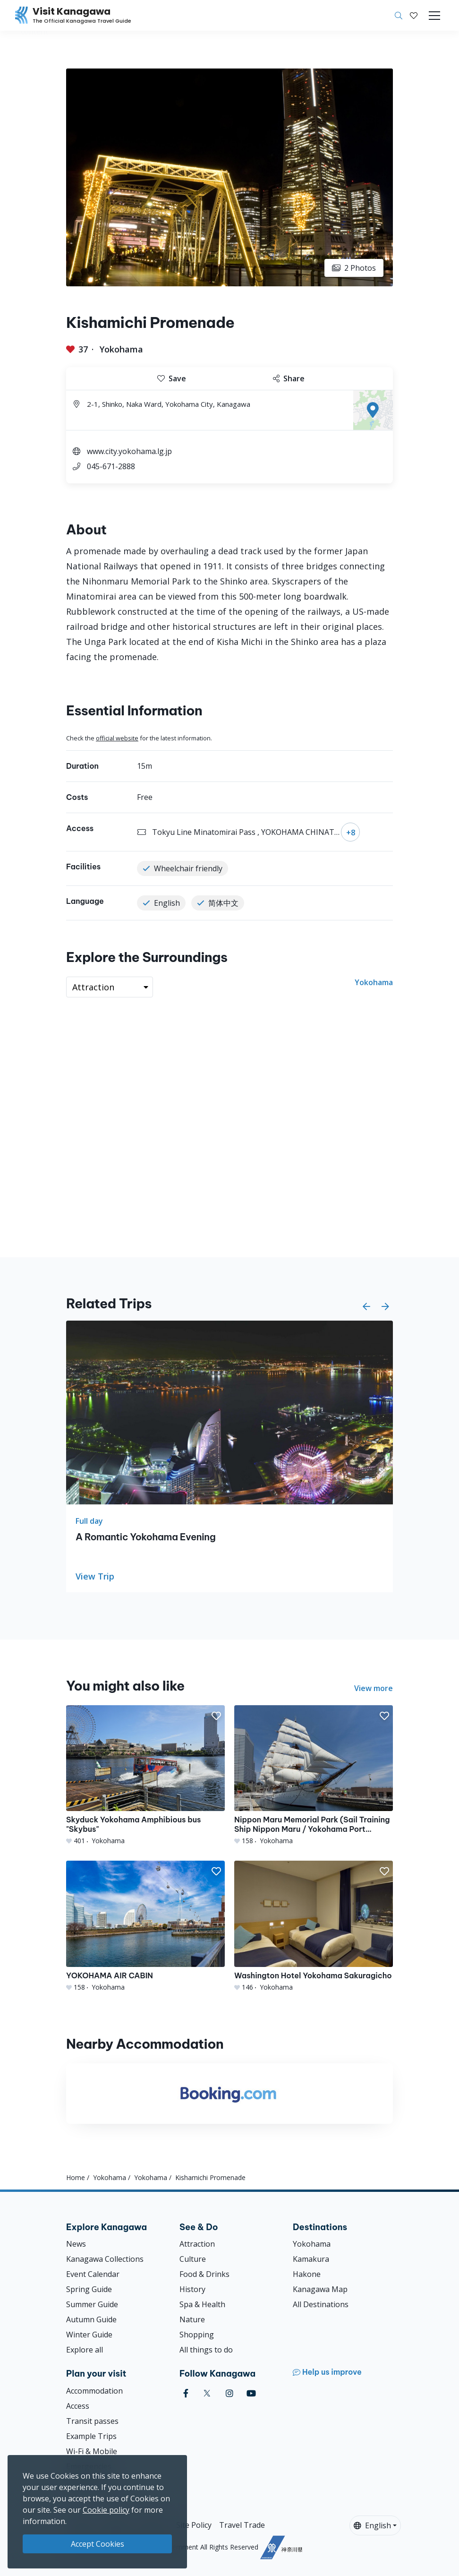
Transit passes (92, 2421)
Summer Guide (92, 2304)
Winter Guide (89, 2334)
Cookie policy (106, 2510)
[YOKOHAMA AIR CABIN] (145, 1926)
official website (117, 738)
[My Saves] (413, 15)
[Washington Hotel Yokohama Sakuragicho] (313, 1926)
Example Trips (91, 2436)
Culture (192, 2259)
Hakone (307, 2274)
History (192, 2289)
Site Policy (194, 2525)
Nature (192, 2319)
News (76, 2244)
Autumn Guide (91, 2319)
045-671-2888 (111, 466)
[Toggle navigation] (434, 15)
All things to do (206, 2349)
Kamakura (311, 2259)
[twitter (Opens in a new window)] (207, 2393)
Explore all (84, 2349)
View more (373, 1688)
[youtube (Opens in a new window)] (251, 2393)
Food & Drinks (204, 2274)
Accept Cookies (97, 2544)
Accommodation (94, 2391)
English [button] (372, 2525)
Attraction (197, 2244)
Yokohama (121, 349)
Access (77, 2406)
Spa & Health (202, 2304)
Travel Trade (242, 2525)
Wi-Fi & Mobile (91, 2451)
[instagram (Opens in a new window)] (229, 2393)
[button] (413, 15)
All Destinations (320, 2304)
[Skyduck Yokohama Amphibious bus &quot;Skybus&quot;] (145, 1775)
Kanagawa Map (320, 2289)
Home (75, 2177)
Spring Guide (89, 2289)
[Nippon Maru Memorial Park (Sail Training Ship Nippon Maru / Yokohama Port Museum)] (313, 1775)
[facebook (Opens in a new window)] (185, 2393)
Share (289, 378)
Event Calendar (92, 2274)
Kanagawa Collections (105, 2259)
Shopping (196, 2334)
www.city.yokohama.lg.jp (129, 451)
